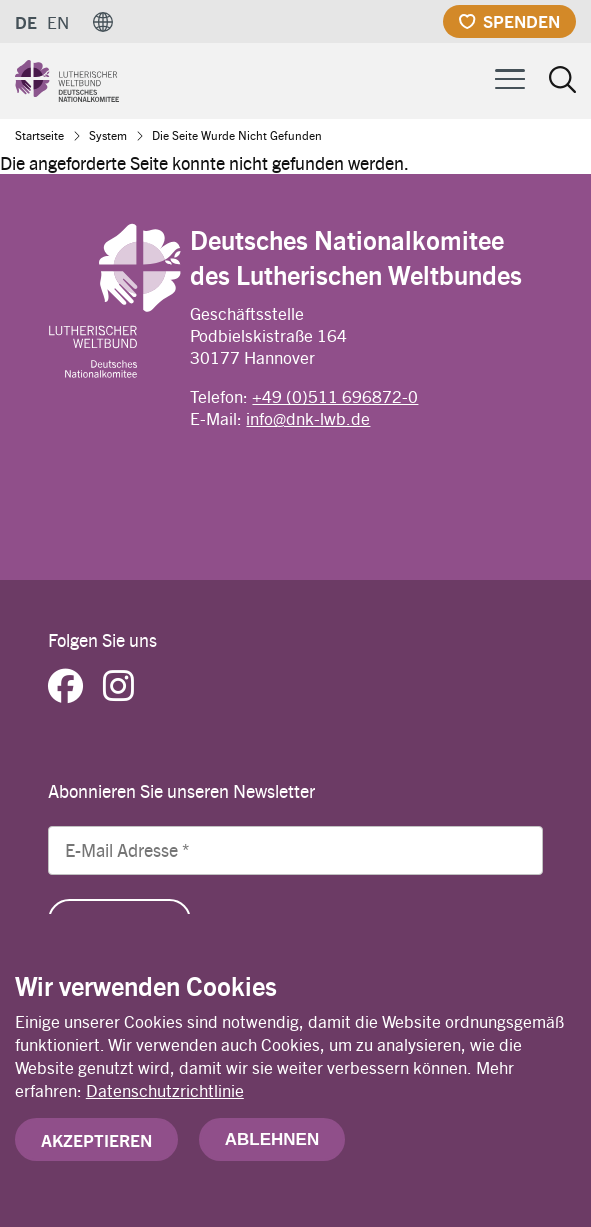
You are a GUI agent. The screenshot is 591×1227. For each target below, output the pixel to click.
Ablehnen (272, 1144)
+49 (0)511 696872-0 (335, 396)
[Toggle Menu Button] (510, 76)
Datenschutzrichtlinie (165, 1095)
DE (26, 22)
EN (58, 22)
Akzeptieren (96, 1145)
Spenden (521, 21)
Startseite (39, 135)
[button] (103, 22)
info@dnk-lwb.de (308, 418)
